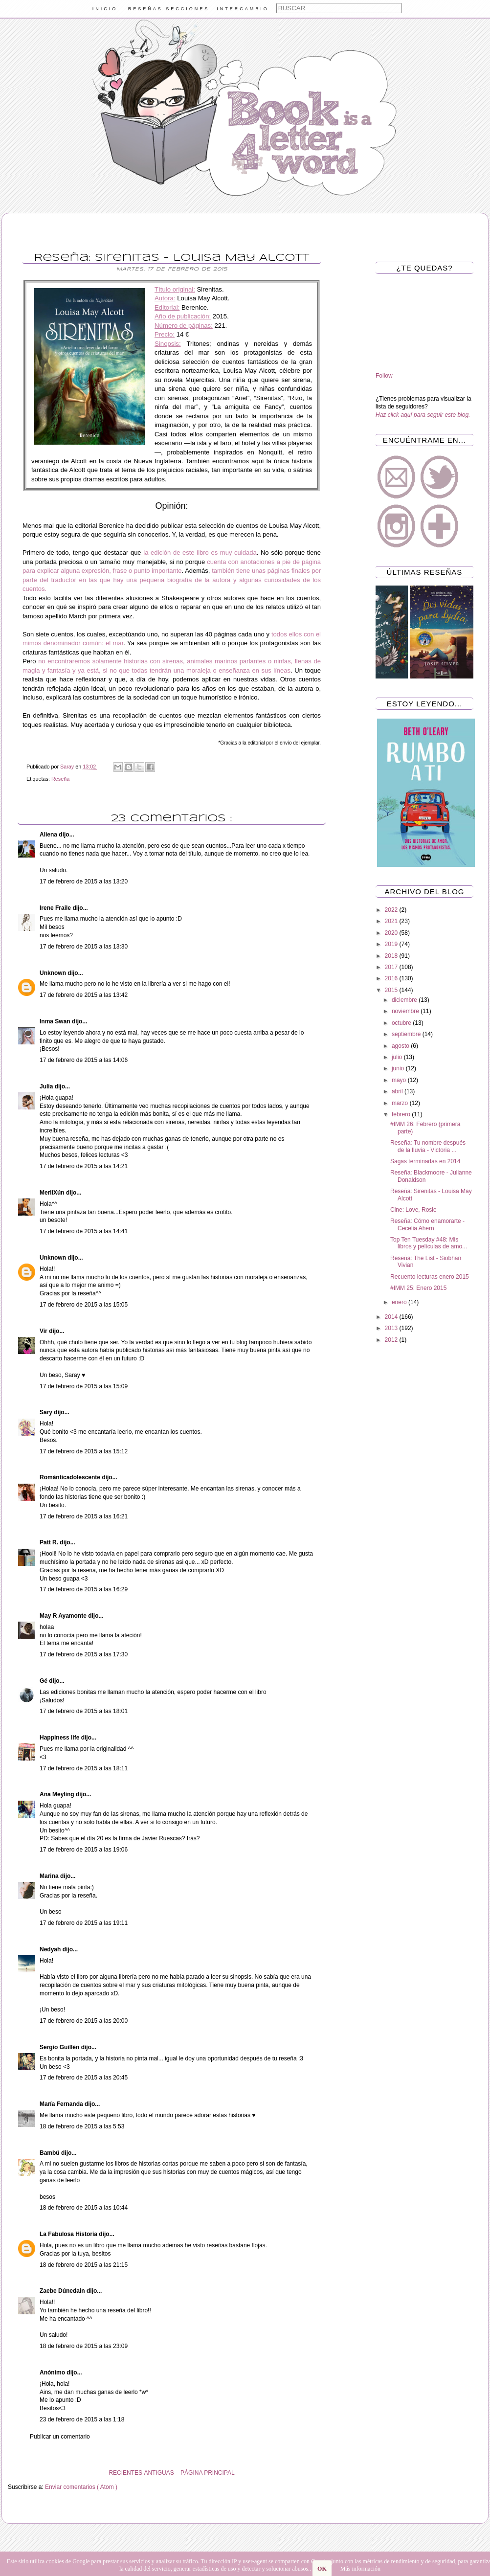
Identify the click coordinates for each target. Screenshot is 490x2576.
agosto (401, 1045)
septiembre (407, 1034)
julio (398, 1057)
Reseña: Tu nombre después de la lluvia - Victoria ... (428, 1146)
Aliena (49, 834)
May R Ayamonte (64, 1615)
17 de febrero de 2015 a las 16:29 (84, 1589)
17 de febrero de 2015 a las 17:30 (84, 1654)
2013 (392, 1328)
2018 (392, 955)
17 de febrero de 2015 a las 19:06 (84, 1849)
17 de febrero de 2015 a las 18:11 (84, 1768)
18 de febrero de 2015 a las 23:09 (84, 2346)
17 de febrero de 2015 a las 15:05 (84, 1304)
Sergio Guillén (60, 2047)
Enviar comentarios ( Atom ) (81, 2487)
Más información (360, 2568)
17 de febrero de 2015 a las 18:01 (84, 1711)
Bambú (50, 2152)
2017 (392, 967)
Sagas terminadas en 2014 (425, 1161)
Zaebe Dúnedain (63, 2290)
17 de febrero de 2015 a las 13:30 (84, 946)
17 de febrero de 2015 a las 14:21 (84, 1166)
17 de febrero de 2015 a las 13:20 (84, 881)
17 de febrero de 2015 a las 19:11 (84, 1923)
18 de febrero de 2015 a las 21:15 (84, 2264)
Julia (47, 1086)
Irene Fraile (56, 907)
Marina (50, 1876)
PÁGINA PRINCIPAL (207, 2472)
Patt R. (50, 1542)
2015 (392, 990)
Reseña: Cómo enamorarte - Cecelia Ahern (427, 1224)
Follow (384, 375)
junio (399, 1068)
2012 (392, 1339)
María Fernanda (62, 2104)
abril (398, 1091)
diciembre (405, 999)
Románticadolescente (71, 1477)
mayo (400, 1080)
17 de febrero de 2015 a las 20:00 (84, 2020)
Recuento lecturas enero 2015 (429, 1276)
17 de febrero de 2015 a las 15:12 (84, 1451)
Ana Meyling (58, 1794)
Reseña (60, 779)
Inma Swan (56, 1021)
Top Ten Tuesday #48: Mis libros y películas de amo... (428, 1243)
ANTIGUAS (159, 2472)
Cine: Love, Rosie (413, 1209)
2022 (392, 909)
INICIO (105, 8)
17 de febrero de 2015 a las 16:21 (84, 1516)
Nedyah (51, 1949)
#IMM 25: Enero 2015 (418, 1288)
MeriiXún (53, 1192)
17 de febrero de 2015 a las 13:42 (84, 995)
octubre (402, 1022)
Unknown (53, 973)
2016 (392, 978)
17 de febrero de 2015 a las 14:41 (84, 1231)
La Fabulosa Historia (69, 2234)
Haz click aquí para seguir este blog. (423, 414)
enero (400, 1302)
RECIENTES (125, 2472)
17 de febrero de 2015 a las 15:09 (84, 1386)
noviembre (406, 1011)
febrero (402, 1114)
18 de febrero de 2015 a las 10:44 (84, 2207)
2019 (392, 944)
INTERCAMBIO (243, 8)
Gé (44, 1680)
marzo (401, 1103)
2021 (392, 921)
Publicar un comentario (60, 2436)
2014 (392, 1316)
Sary (47, 1412)
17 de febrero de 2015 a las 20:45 (84, 2077)
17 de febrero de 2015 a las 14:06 (84, 1060)
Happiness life (60, 1737)
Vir (44, 1331)
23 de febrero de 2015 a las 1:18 (82, 2419)
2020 (392, 932)
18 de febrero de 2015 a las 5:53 (82, 2126)
